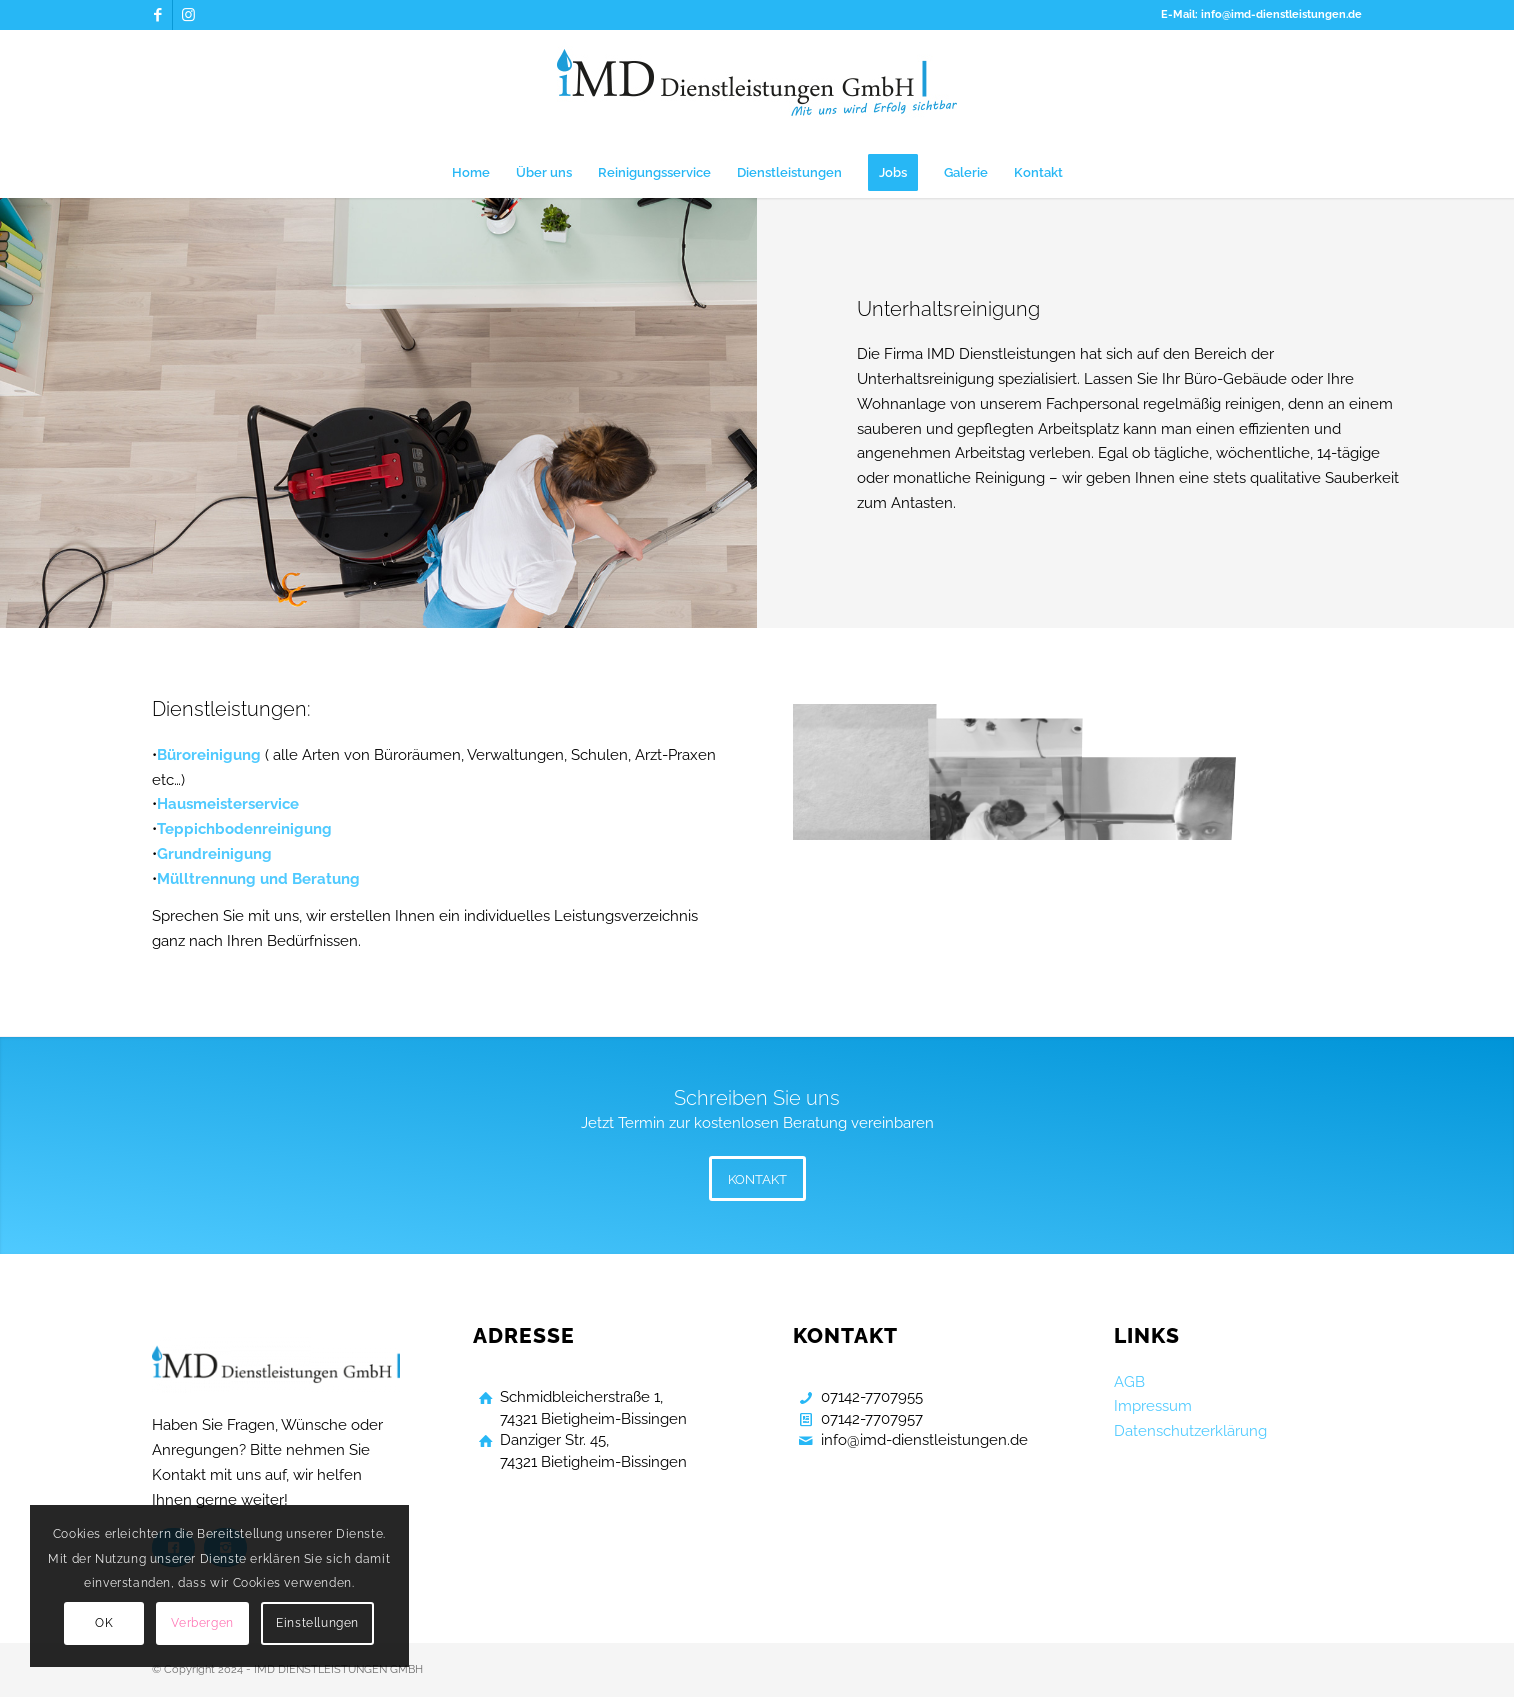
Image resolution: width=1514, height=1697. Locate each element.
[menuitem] (471, 173)
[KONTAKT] (757, 1178)
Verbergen (202, 1623)
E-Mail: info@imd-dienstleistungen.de (1261, 14)
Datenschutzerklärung (1190, 1431)
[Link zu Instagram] (188, 15)
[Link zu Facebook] (157, 15)
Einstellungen (317, 1623)
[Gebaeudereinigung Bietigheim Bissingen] (757, 89)
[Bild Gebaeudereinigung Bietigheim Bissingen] (864, 769)
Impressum (1153, 1406)
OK (104, 1623)
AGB (1129, 1382)
